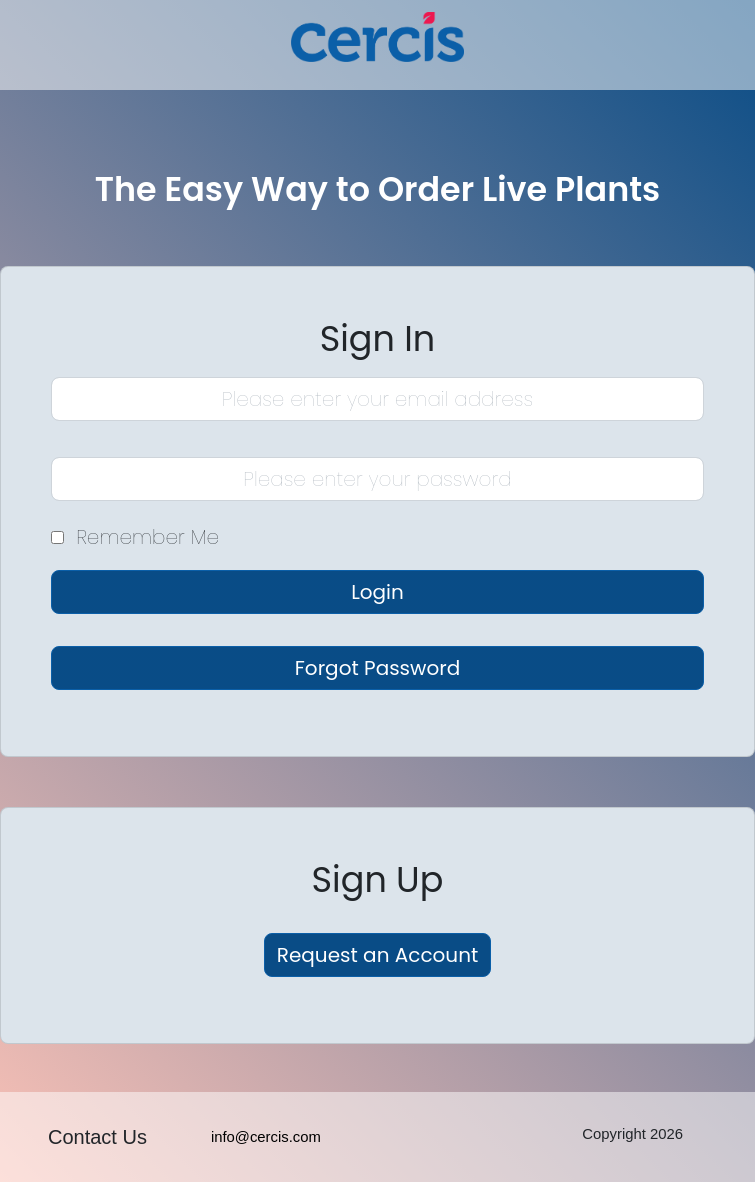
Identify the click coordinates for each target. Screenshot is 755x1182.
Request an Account (377, 955)
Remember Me (147, 537)
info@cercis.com (266, 1137)
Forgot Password (377, 668)
